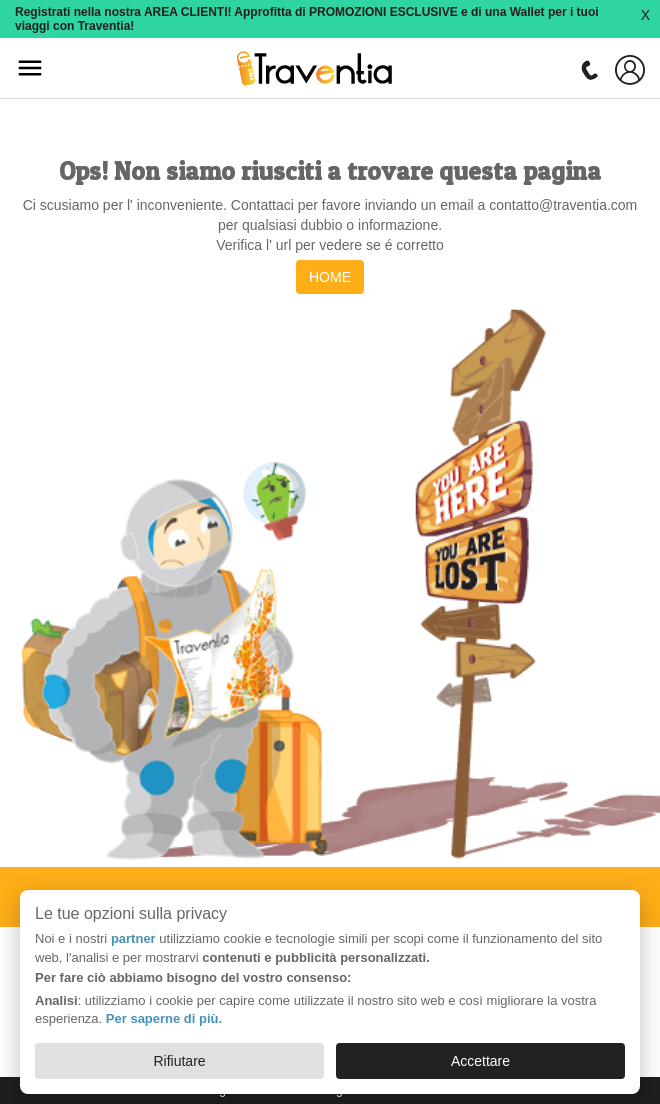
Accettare (480, 1061)
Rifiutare (179, 1061)
